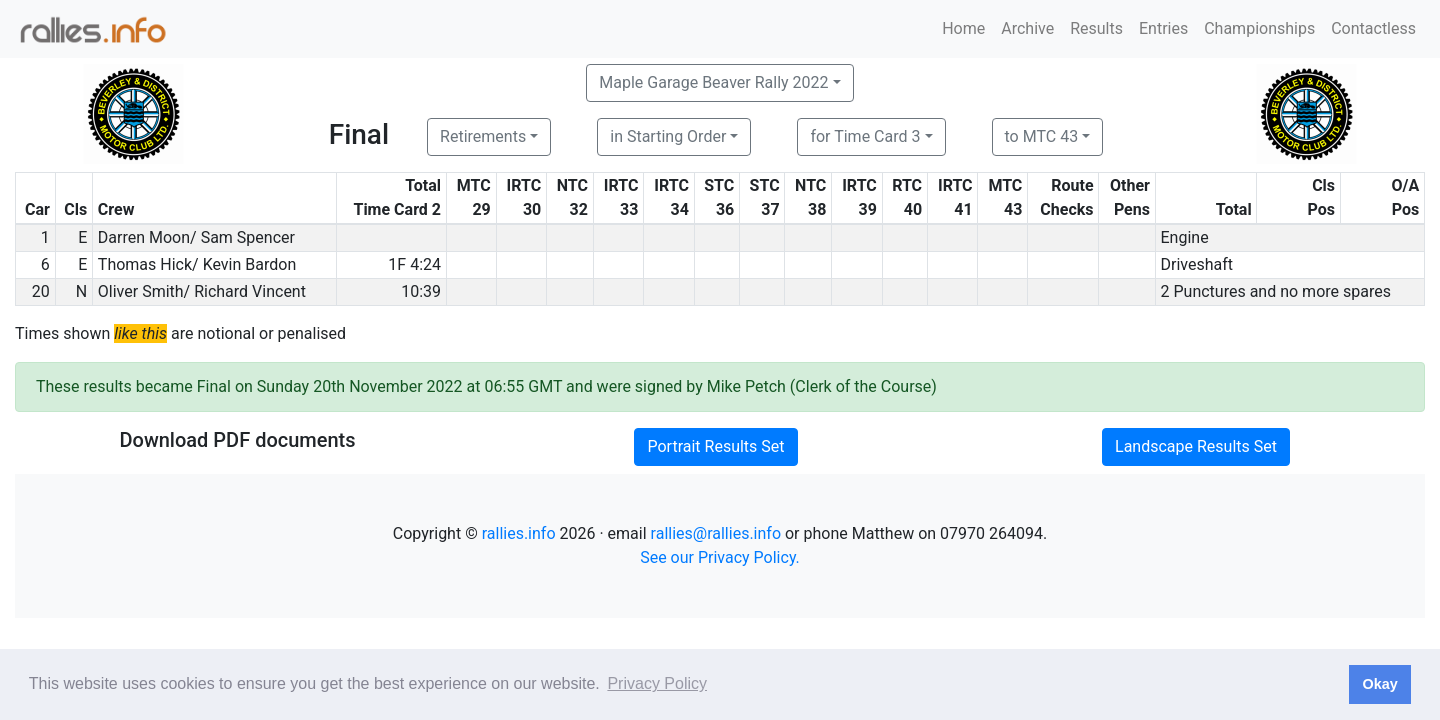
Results (1096, 28)
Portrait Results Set (715, 446)
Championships (1259, 28)
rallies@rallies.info (716, 533)
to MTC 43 (1042, 136)
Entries (1163, 28)
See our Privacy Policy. (720, 557)
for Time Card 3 (865, 136)
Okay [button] (1379, 684)
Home (963, 28)
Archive (1027, 28)
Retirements (483, 136)
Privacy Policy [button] (657, 683)
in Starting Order (668, 136)
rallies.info (519, 533)
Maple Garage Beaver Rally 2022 (713, 82)
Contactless (1373, 28)
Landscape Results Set (1196, 446)
